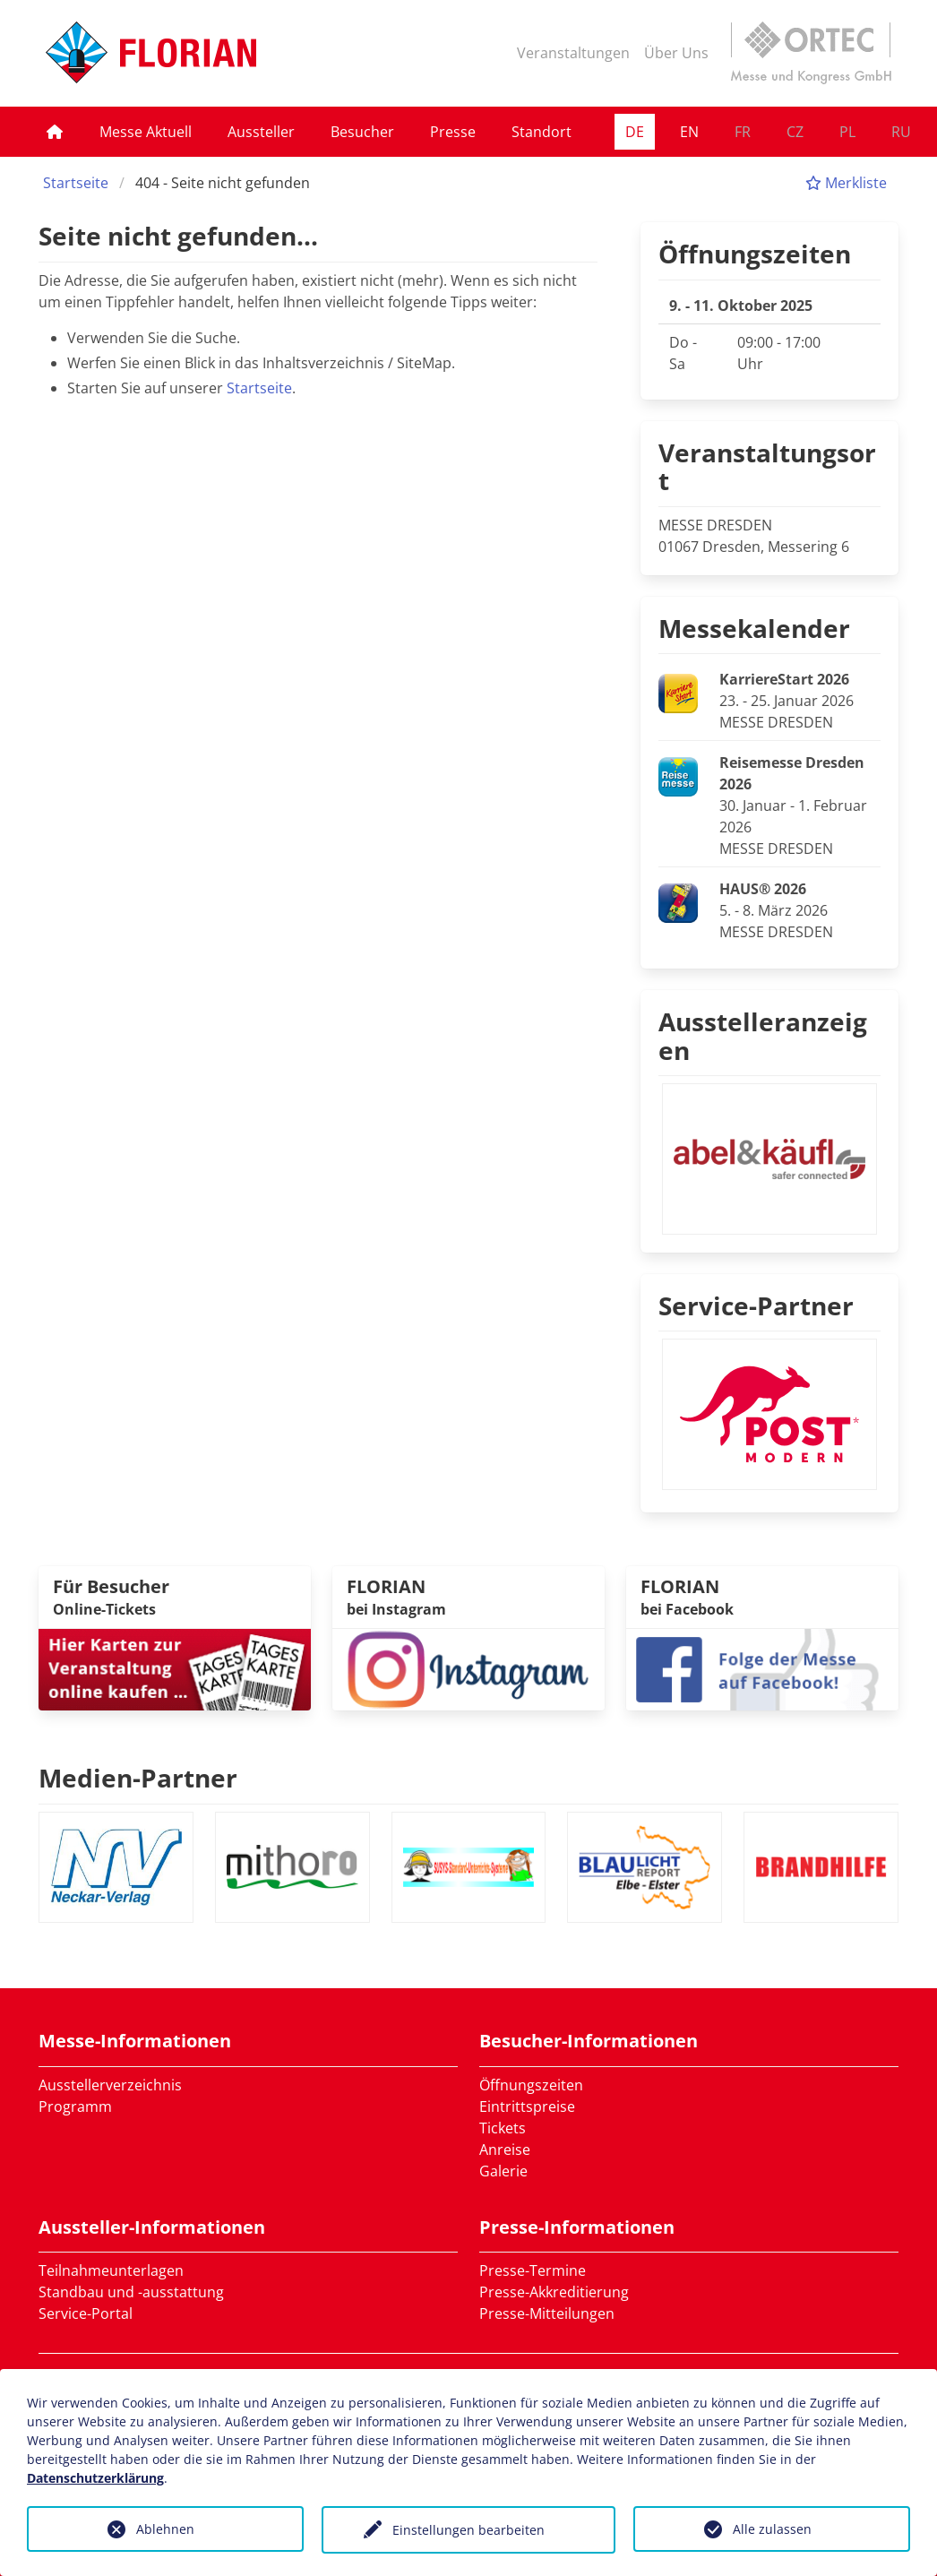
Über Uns (676, 53)
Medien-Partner (138, 1778)
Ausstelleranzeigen (762, 1035)
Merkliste (846, 183)
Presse (453, 132)
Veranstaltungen (573, 53)
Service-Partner (756, 1305)
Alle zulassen (772, 2528)
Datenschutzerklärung (95, 2477)
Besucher (362, 132)
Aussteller (261, 132)
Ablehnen (165, 2528)
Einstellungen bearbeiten (468, 2529)
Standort (541, 132)
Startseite (75, 183)
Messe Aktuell (145, 132)
